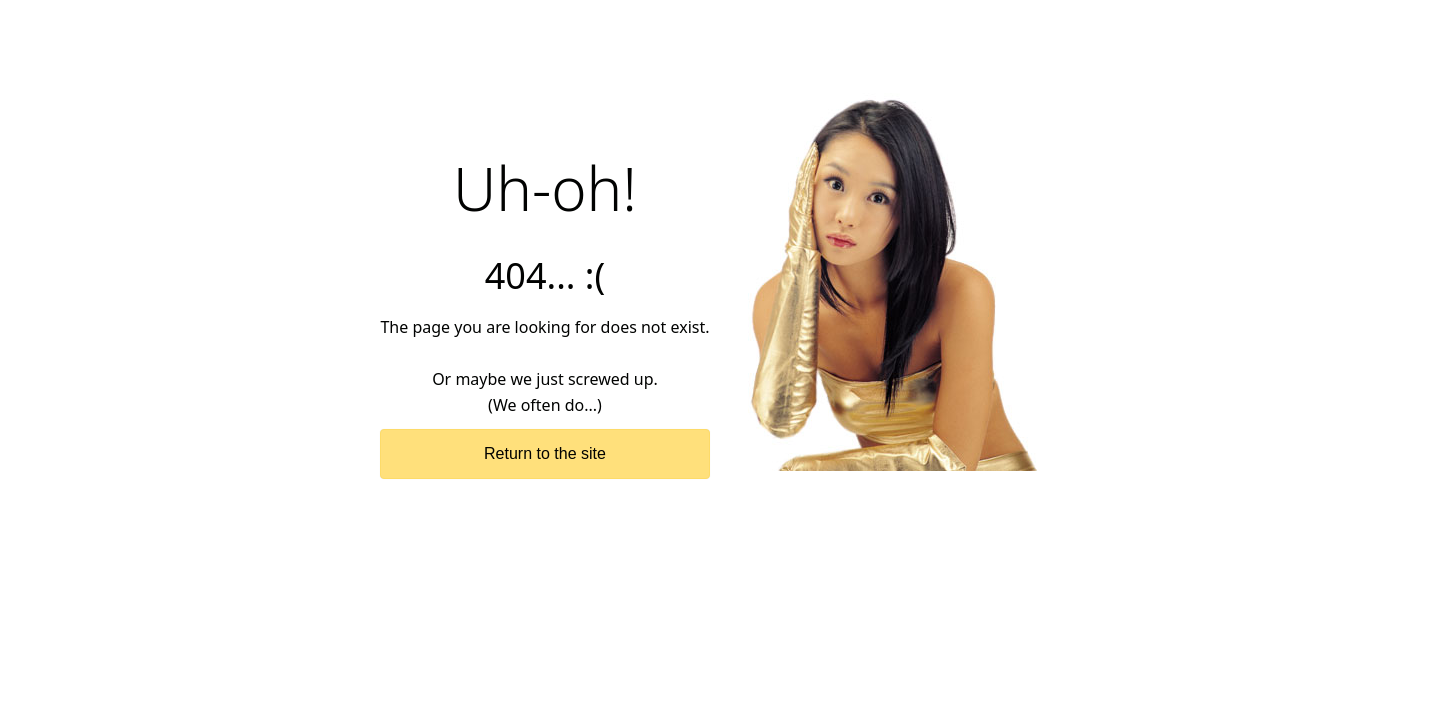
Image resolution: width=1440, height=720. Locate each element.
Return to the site (545, 453)
